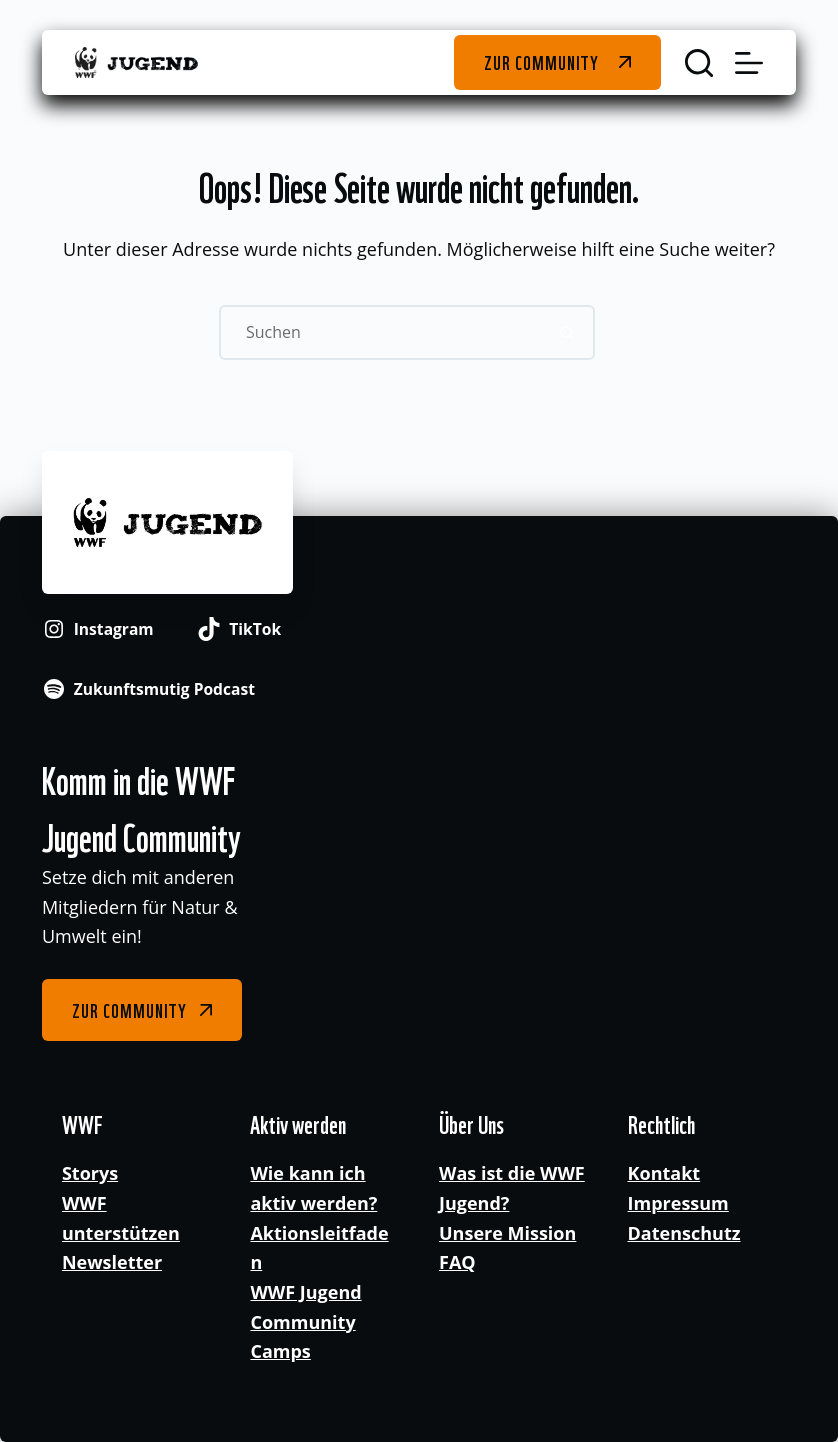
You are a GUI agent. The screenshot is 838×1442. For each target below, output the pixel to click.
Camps (280, 1351)
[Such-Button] (567, 332)
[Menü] (749, 63)
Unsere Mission (507, 1233)
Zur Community (541, 61)
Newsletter (112, 1262)
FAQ (457, 1262)
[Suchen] (699, 63)
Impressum (678, 1203)
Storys (90, 1173)
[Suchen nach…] (379, 332)
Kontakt (664, 1173)
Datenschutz (684, 1233)
